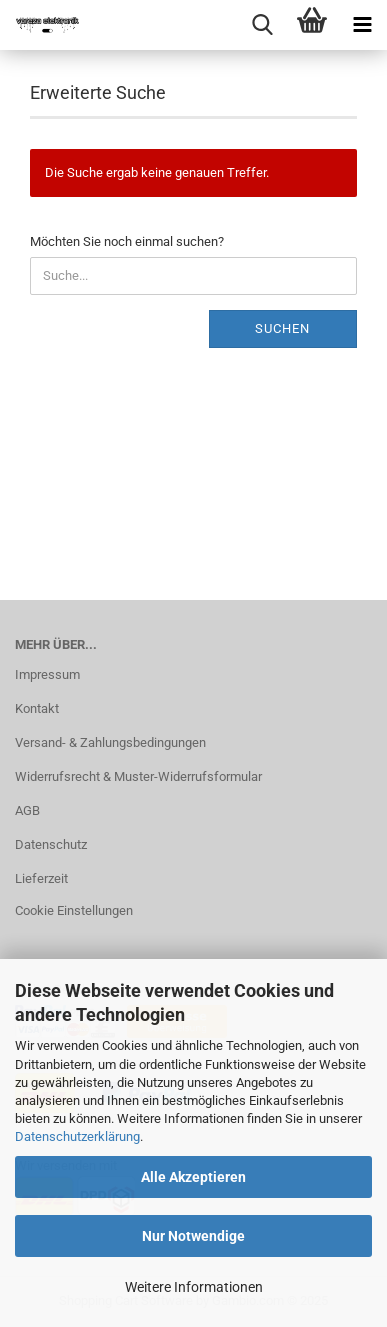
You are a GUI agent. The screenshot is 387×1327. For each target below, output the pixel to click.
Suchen (282, 328)
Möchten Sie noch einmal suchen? (127, 241)
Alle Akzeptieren (193, 1177)
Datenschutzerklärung (77, 1136)
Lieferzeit (41, 878)
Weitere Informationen (194, 1287)
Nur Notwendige (193, 1236)
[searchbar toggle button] (262, 25)
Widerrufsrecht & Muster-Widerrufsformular (138, 776)
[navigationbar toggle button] (362, 25)
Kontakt (37, 708)
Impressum (47, 674)
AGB (27, 810)
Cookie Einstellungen (74, 910)
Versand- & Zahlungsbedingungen (110, 742)
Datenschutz (51, 844)
